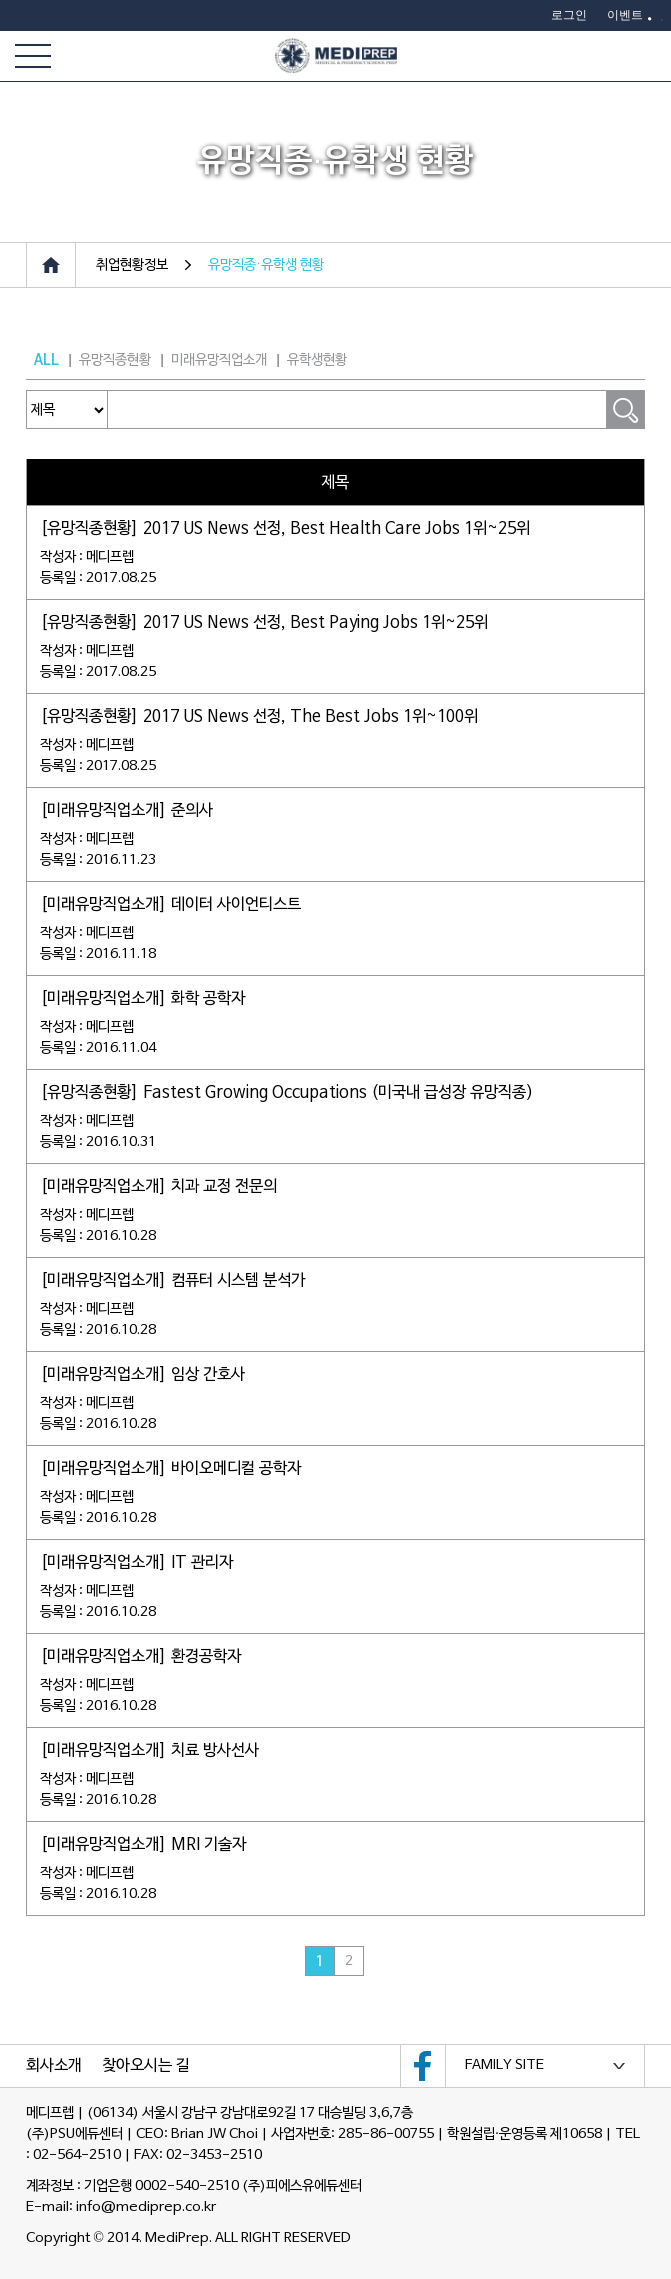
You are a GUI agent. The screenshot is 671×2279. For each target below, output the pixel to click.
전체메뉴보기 (33, 56)
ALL (46, 360)
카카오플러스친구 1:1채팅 (643, 56)
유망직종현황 (115, 360)
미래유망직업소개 (219, 360)
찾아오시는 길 (146, 2066)
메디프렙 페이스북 (423, 2066)
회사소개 (54, 2066)
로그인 (569, 15)
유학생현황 (317, 360)
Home (51, 265)
